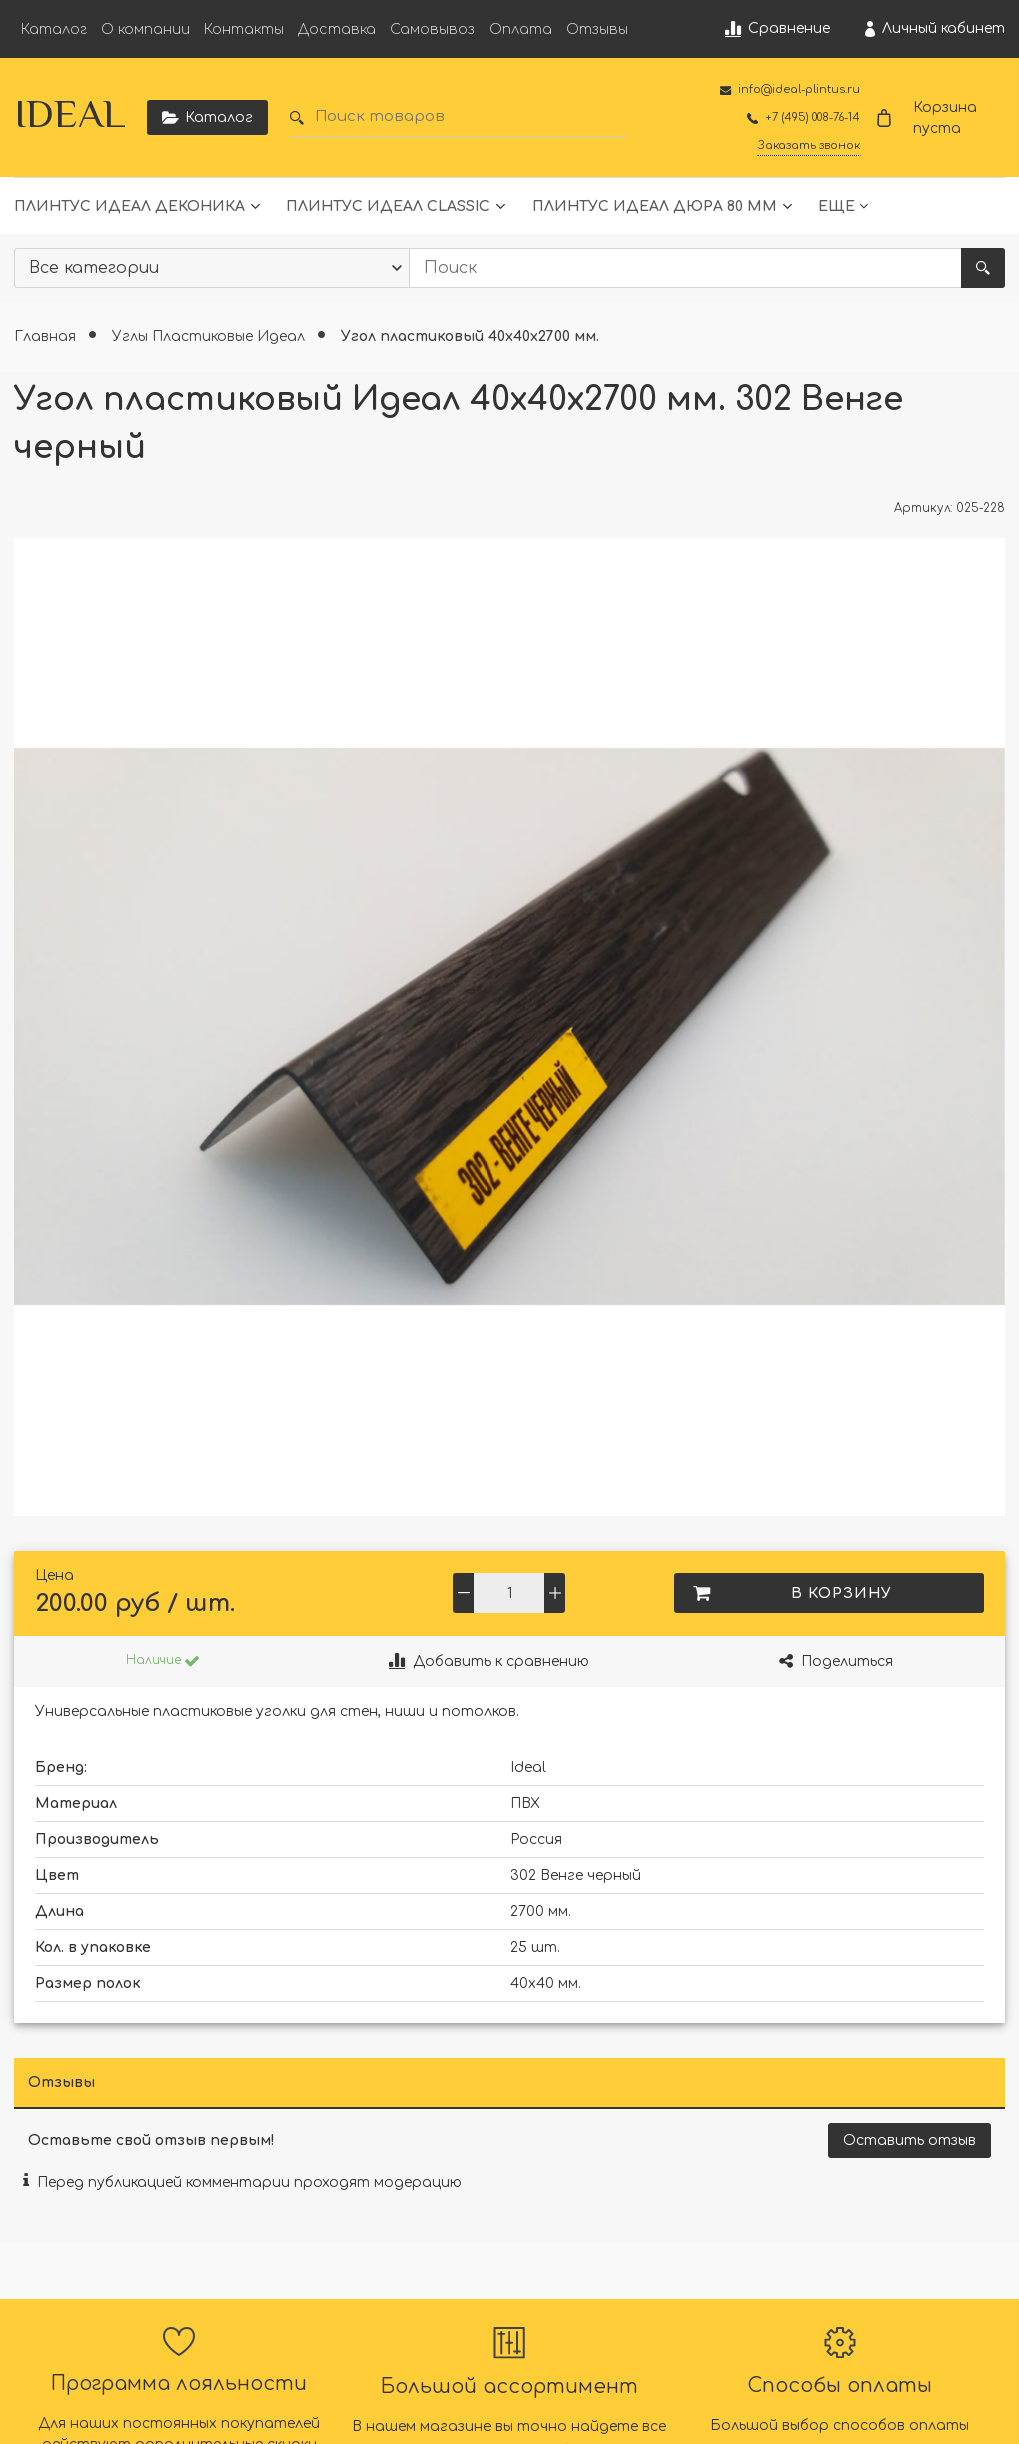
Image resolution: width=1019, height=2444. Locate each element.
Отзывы (597, 29)
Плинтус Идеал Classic (388, 206)
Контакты (244, 29)
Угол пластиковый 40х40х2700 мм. (470, 336)
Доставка (337, 29)
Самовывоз (432, 29)
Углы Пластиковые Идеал (210, 336)
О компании (145, 29)
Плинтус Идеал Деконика (129, 206)
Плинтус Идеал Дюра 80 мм (654, 206)
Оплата (520, 29)
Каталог (54, 29)
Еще (836, 206)
